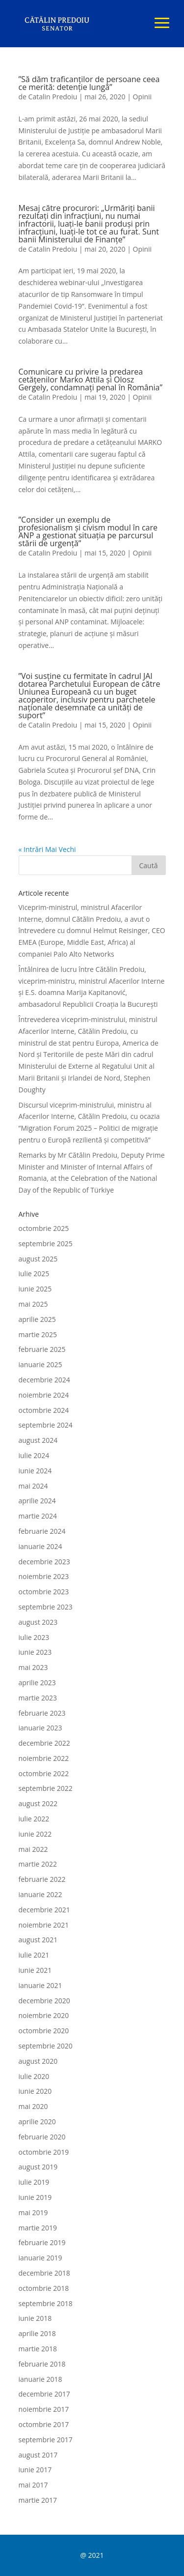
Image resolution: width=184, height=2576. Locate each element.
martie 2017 (38, 2500)
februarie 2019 (42, 2242)
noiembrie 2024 (44, 1395)
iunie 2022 (35, 1834)
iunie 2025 (35, 1288)
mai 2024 (33, 1486)
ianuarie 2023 (40, 1727)
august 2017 (38, 2454)
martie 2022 (38, 1864)
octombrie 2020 (44, 2030)
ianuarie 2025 (40, 1364)
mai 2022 (33, 1849)
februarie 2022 (42, 1879)
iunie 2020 (35, 2091)
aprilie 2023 (37, 1682)
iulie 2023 (34, 1637)
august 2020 (38, 2061)
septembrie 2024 (46, 1425)
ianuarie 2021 (40, 1985)
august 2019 (38, 2166)
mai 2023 (33, 1667)
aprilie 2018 (37, 2333)
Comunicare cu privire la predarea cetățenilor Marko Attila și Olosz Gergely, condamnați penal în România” (91, 379)
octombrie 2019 (44, 2152)
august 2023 (38, 1622)
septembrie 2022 (46, 1788)
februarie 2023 (42, 1713)
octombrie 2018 (44, 2288)
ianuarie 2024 (40, 1546)
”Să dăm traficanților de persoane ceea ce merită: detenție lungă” (89, 83)
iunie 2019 (35, 2197)
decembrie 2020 (44, 2000)
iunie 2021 (35, 1970)
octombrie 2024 (44, 1410)
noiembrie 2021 (44, 1925)
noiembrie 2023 (44, 1576)
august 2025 (38, 1258)
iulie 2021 (34, 1955)
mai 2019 (33, 2212)
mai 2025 (33, 1304)
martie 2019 (38, 2227)
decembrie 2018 (44, 2273)
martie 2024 (38, 1516)
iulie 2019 (34, 2182)
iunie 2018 (35, 2318)
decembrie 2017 (44, 2394)
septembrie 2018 (46, 2303)
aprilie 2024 (37, 1500)
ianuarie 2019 (40, 2257)
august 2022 (38, 1803)
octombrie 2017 (44, 2424)
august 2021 (38, 1939)
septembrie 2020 (46, 2045)
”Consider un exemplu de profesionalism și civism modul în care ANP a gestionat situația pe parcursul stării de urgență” (88, 531)
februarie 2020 (42, 2136)
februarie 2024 (42, 1531)
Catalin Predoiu (53, 96)
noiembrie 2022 (44, 1758)
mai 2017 (33, 2484)
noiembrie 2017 (44, 2409)
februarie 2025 (42, 1349)
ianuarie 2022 (40, 1894)
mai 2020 (33, 2106)
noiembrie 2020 (44, 2015)
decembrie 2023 (44, 1561)
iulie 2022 (34, 1818)
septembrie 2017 (46, 2439)
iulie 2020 (34, 2076)
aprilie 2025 (37, 1319)
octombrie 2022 (44, 1773)
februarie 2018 (42, 2364)
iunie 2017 (35, 2469)
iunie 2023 (35, 1652)
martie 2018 (38, 2348)
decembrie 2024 (44, 1379)
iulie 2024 (34, 1455)
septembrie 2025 (46, 1243)
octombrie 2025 (44, 1228)
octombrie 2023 (44, 1591)
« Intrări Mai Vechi (47, 849)
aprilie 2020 (37, 2121)
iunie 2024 (35, 1470)
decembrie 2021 (44, 1909)
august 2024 (38, 1440)
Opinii (142, 96)
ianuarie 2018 (40, 2379)
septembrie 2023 (46, 1606)
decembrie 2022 (44, 1743)
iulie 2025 (34, 1273)
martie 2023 (38, 1697)
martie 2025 (38, 1334)
